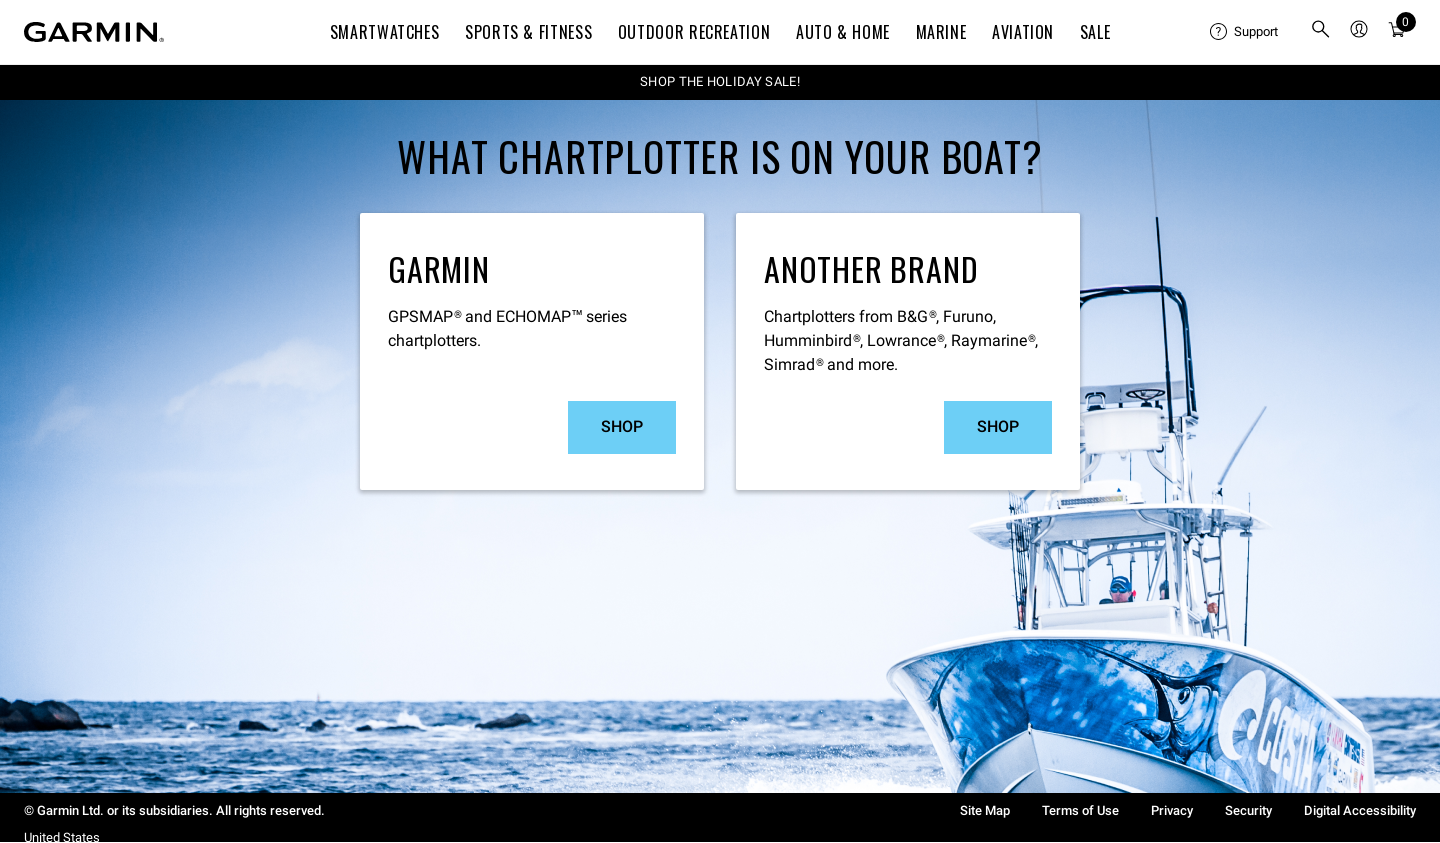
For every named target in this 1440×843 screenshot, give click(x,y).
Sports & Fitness (528, 32)
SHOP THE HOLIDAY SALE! (720, 81)
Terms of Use (1080, 810)
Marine (941, 32)
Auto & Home (843, 32)
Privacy (1172, 810)
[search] (1321, 32)
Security (1248, 810)
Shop (622, 426)
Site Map (985, 810)
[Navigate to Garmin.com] (94, 32)
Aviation (1023, 32)
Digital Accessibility (1360, 810)
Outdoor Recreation (694, 32)
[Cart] (1397, 32)
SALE (1095, 32)
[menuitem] (1244, 32)
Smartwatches (385, 32)
